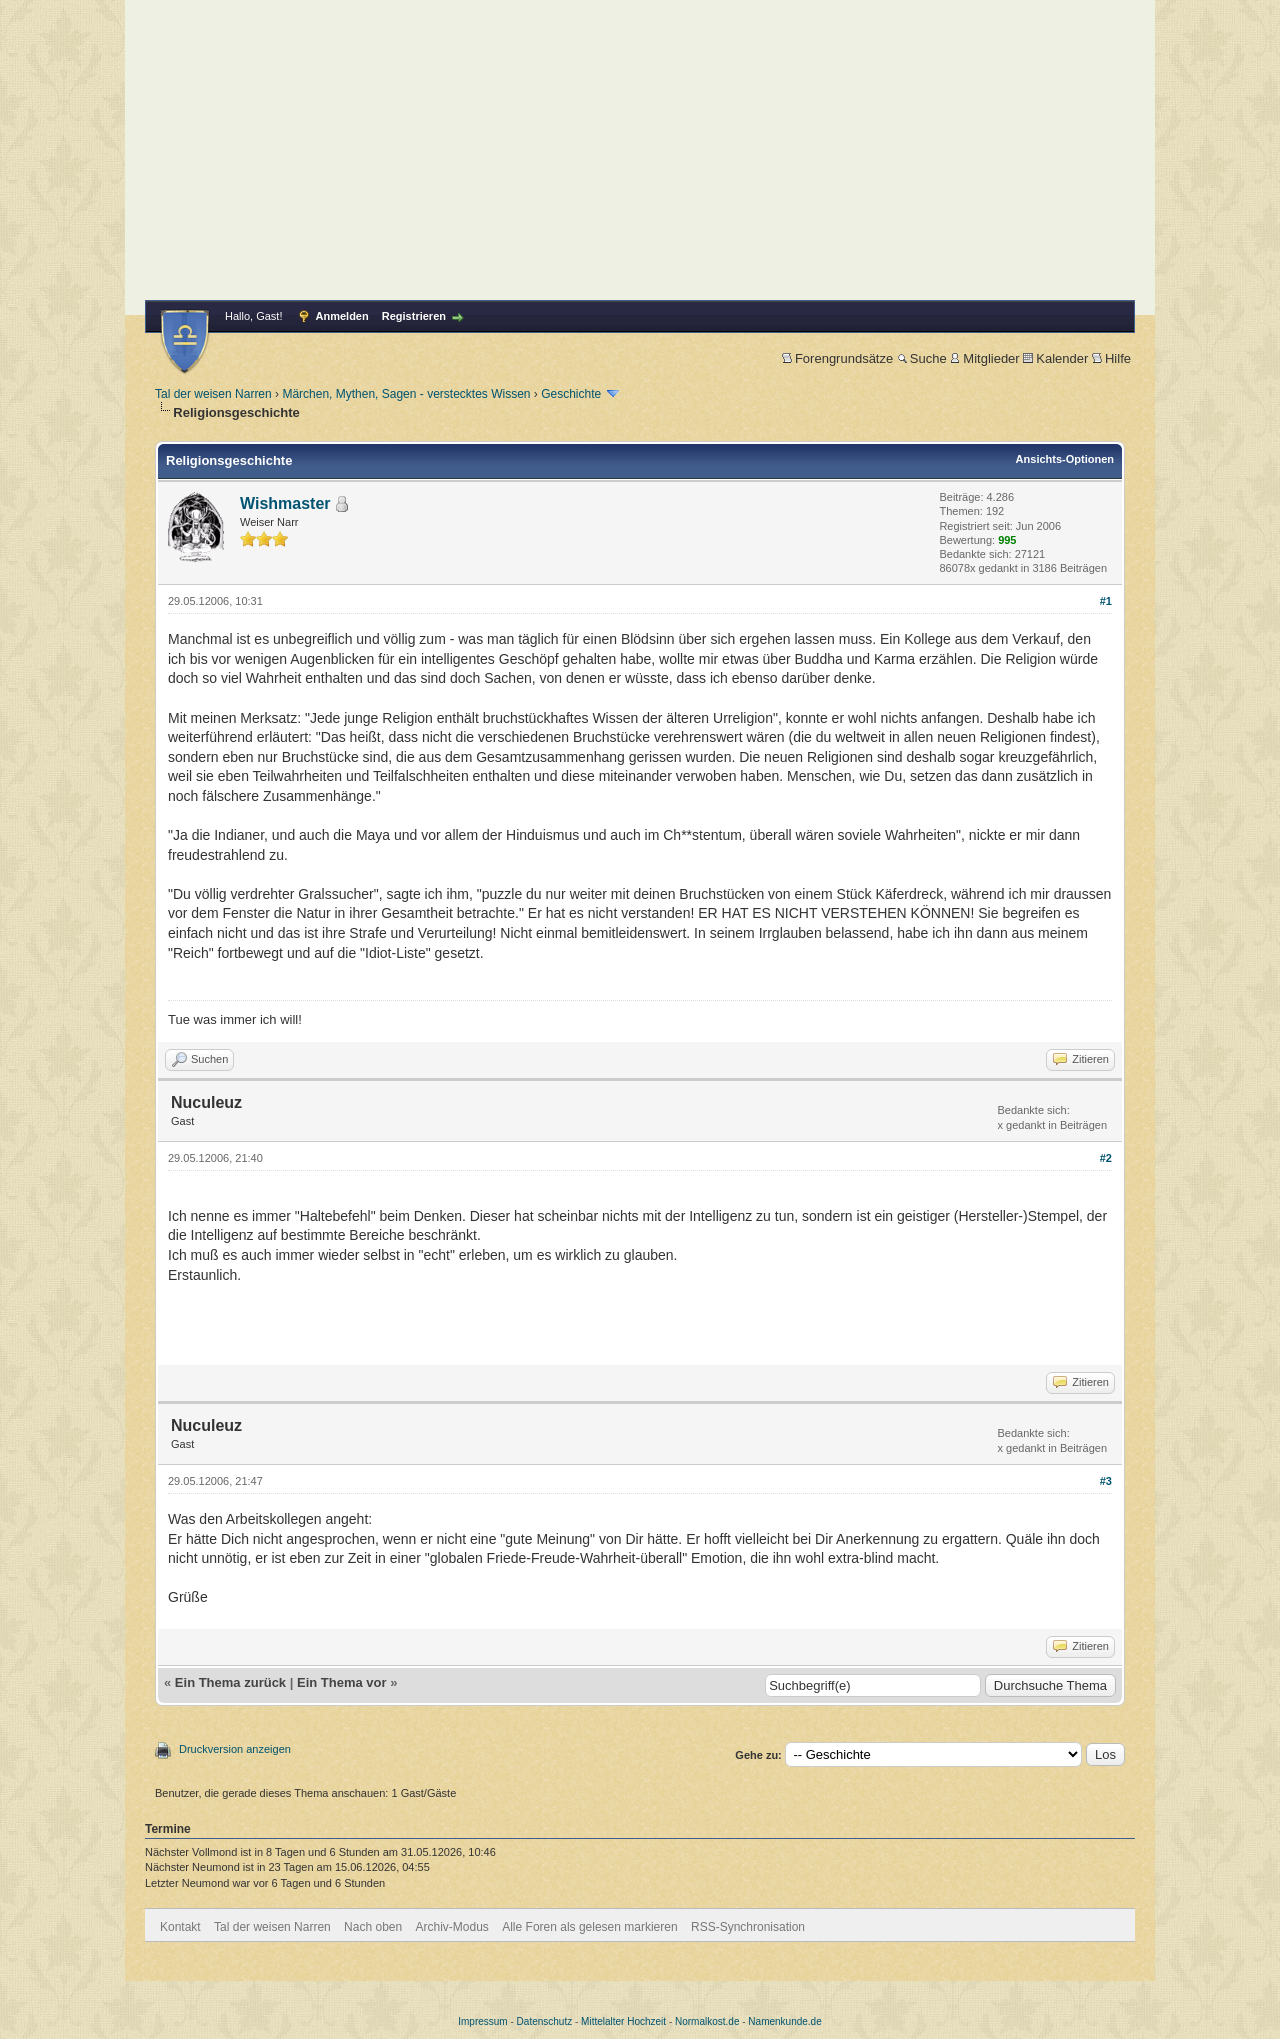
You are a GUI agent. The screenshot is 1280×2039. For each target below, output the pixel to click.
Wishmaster (285, 503)
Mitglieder (984, 358)
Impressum (482, 2021)
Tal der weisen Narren (213, 394)
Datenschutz (545, 2021)
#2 (1106, 1158)
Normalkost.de (707, 2021)
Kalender (1055, 358)
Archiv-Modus (452, 1927)
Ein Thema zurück (230, 1682)
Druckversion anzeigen (235, 1749)
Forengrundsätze (837, 358)
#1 (1106, 601)
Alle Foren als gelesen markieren (589, 1927)
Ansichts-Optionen (1065, 459)
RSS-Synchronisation (748, 1927)
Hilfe (1111, 358)
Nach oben (373, 1927)
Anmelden (342, 316)
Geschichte (571, 394)
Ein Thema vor (342, 1682)
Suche (922, 358)
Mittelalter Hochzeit (623, 2021)
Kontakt (180, 1927)
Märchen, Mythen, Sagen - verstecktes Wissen (406, 394)
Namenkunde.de (784, 2021)
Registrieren (414, 316)
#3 (1106, 1481)
